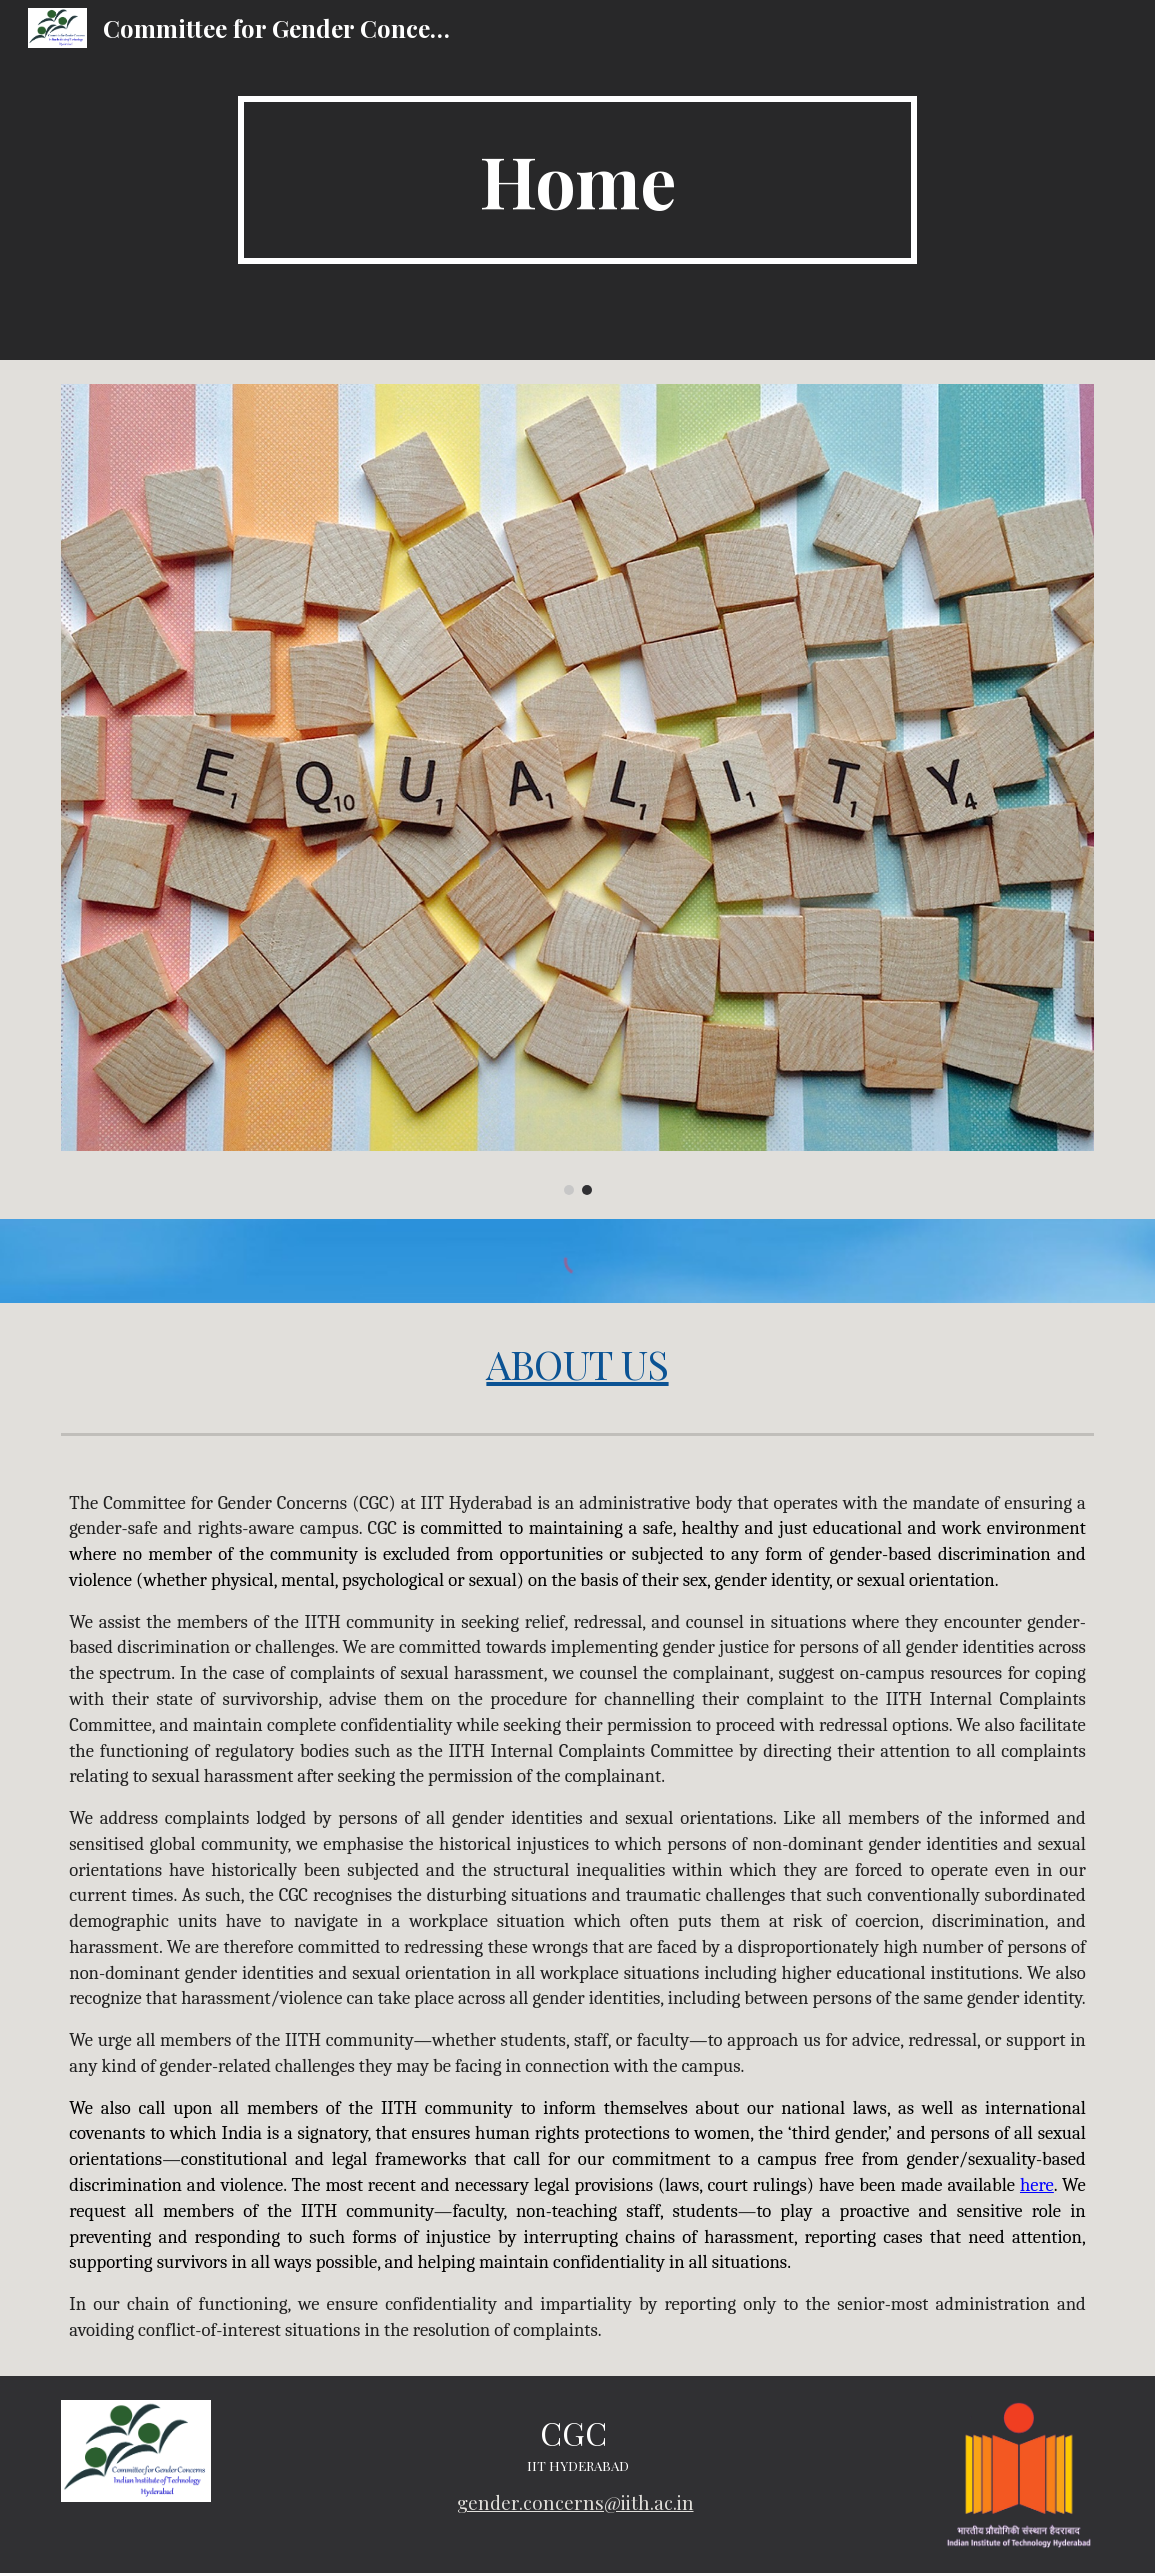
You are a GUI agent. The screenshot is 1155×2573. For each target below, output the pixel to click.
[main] (578, 180)
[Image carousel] (577, 789)
